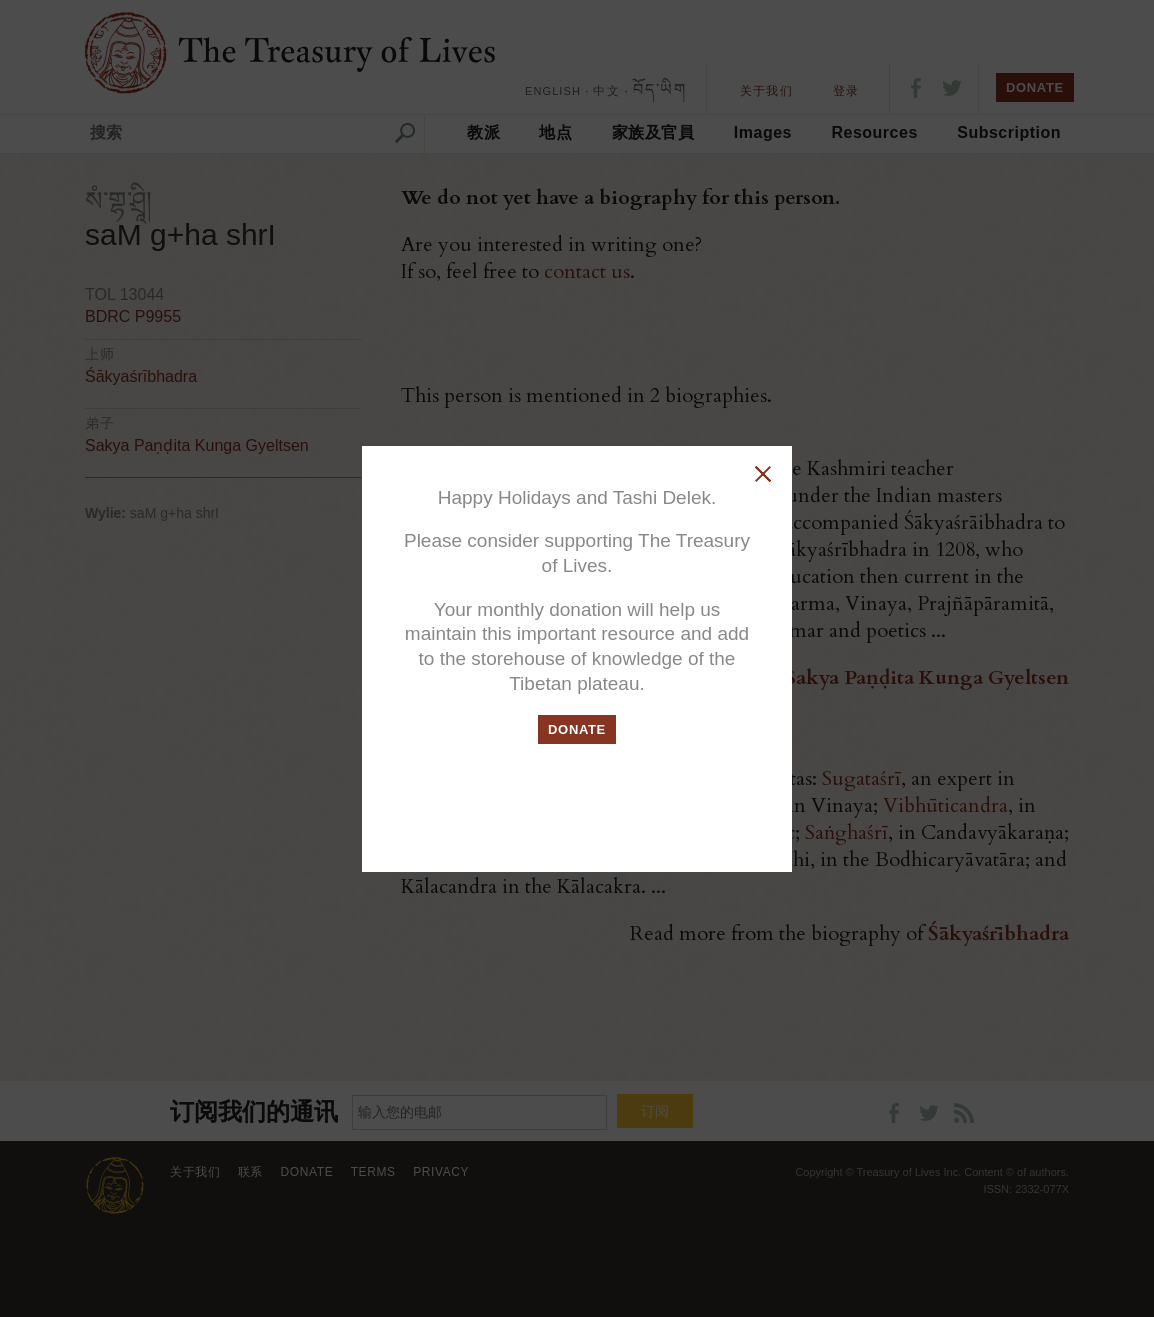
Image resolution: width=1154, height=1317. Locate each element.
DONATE (577, 729)
